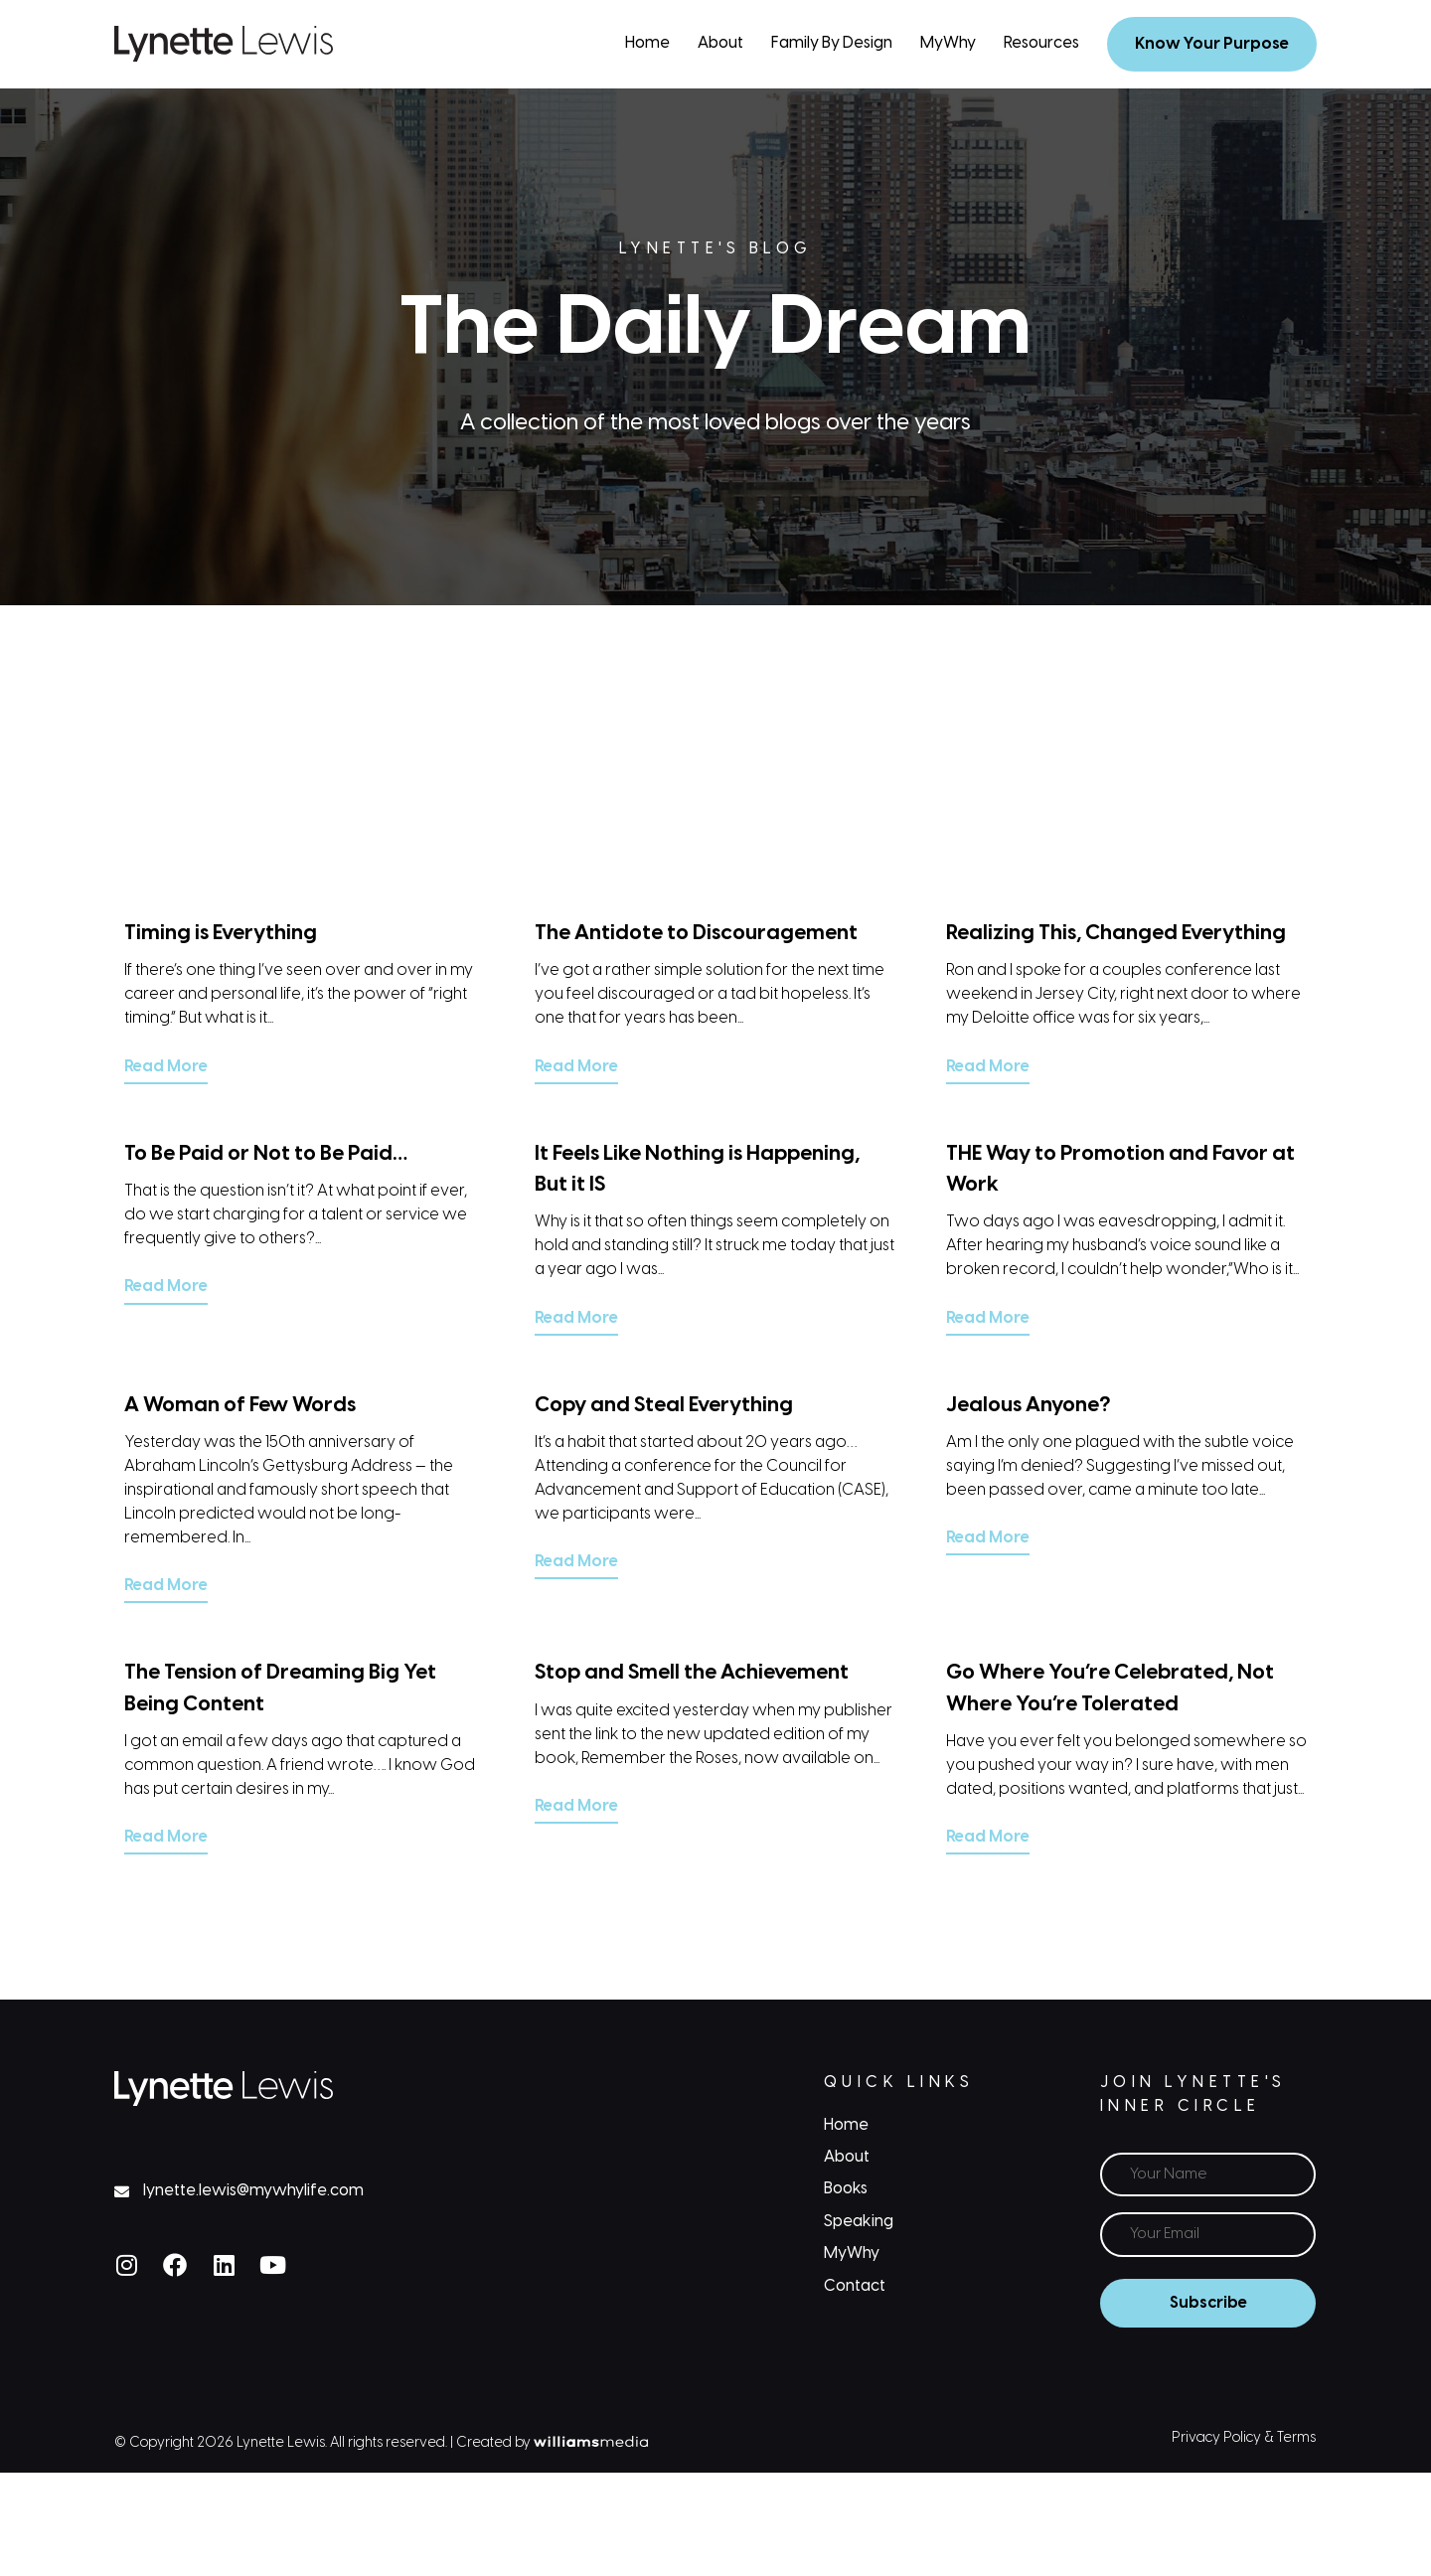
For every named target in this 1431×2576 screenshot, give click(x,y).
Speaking (858, 2221)
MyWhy (948, 43)
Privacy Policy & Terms (1244, 2438)
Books (846, 2188)
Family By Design (831, 43)
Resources (1041, 43)
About (720, 43)
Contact (854, 2286)
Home (647, 43)
